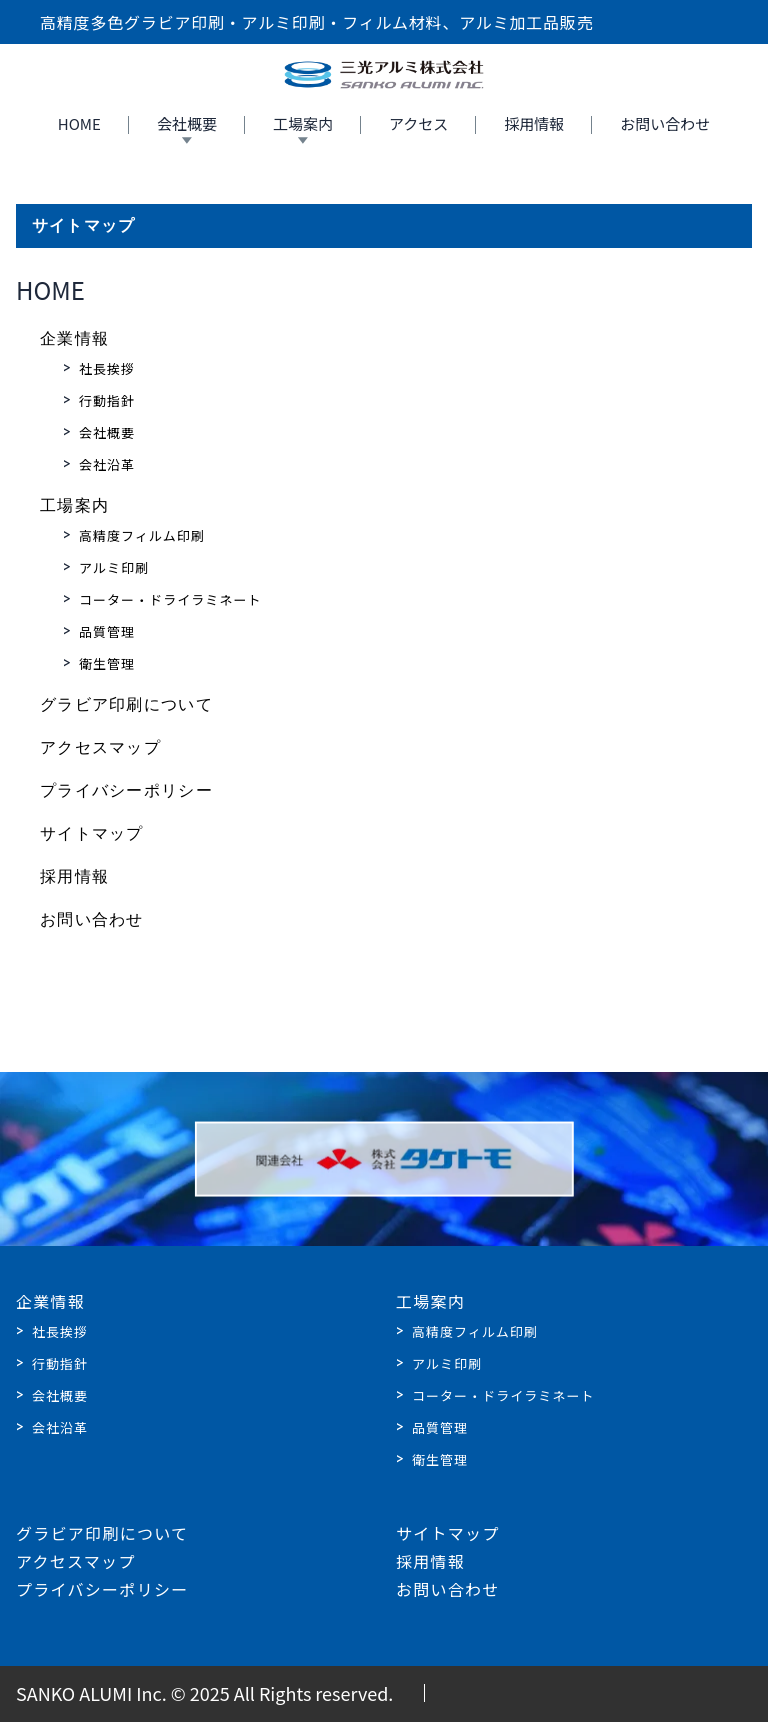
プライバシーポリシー (126, 790)
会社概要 (187, 123)
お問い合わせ (665, 123)
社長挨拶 (107, 368)
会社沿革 (107, 464)
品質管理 (107, 631)
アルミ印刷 (114, 567)
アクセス (418, 123)
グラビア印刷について (126, 704)
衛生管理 (107, 663)
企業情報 (74, 338)
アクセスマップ (100, 747)
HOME (79, 123)
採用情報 (534, 123)
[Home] (384, 74)
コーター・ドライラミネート (170, 599)
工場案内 (303, 123)
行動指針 (107, 400)
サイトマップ (92, 833)
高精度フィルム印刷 (142, 535)
